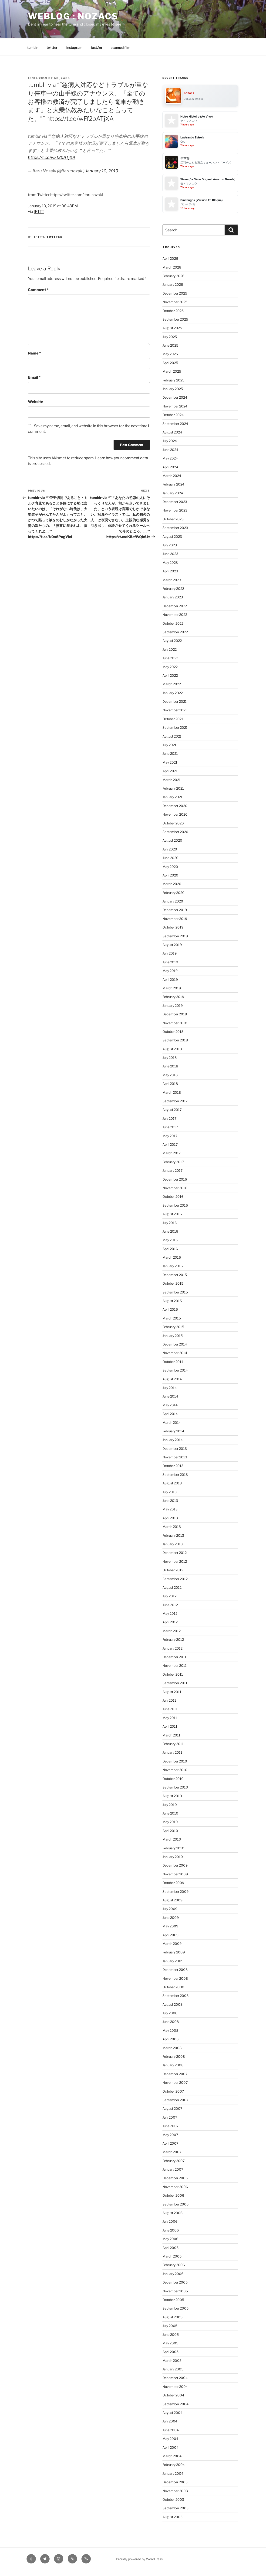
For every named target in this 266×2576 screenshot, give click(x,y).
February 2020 (173, 898)
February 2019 (173, 1002)
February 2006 (173, 2271)
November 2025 (174, 308)
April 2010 (170, 1836)
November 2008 (175, 1984)
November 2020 (175, 820)
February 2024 (173, 490)
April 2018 (170, 1089)
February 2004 (173, 2470)
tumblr (32, 47)
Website (35, 401)
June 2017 (170, 1133)
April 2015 (170, 1315)
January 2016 (172, 1272)
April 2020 (170, 881)
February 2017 (173, 1168)
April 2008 (170, 2045)
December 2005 (175, 2288)
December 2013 (174, 1454)
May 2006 (170, 2245)
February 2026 (173, 282)
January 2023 (172, 603)
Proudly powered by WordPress (139, 2565)
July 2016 (169, 1229)
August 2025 (172, 334)
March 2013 (171, 1532)
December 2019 (174, 916)
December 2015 (174, 1281)
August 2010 (172, 1802)
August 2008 (172, 2010)
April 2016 (170, 1255)
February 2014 (173, 1437)
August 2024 (172, 438)
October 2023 (173, 525)
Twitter (55, 236)
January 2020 (172, 907)
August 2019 (172, 950)
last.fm (96, 47)
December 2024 (174, 403)
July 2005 (169, 2331)
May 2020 (170, 872)
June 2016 (170, 1237)
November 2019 (174, 924)
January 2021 (172, 803)
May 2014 (170, 1411)
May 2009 (170, 1932)
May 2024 (170, 464)
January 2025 (172, 395)
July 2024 (169, 447)
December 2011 (174, 1663)
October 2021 (172, 725)
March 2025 (171, 377)
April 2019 (170, 985)
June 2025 (170, 351)
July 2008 (169, 2019)
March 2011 (171, 1741)
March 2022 (171, 690)
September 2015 (175, 1298)
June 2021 (170, 759)
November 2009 (175, 1880)
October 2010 (173, 1784)
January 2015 (172, 1341)
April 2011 (169, 1732)
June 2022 (170, 664)
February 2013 (173, 1541)
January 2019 (172, 1011)
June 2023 (170, 559)
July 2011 (169, 1706)
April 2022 (170, 681)
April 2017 (170, 1150)
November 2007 (175, 2088)
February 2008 (173, 2062)
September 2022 (175, 638)
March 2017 (171, 1159)
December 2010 (174, 1767)
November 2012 (174, 1567)
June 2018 (170, 1072)
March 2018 (171, 1098)
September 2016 (175, 1211)
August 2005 (172, 2323)
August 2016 (172, 1220)
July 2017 (169, 1124)
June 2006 (170, 2236)
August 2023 (172, 542)
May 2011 (169, 1724)
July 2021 (169, 751)
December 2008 (175, 1975)
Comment (38, 289)
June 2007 (170, 2132)
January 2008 (172, 2071)
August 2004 (172, 2418)
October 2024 (173, 421)
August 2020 (172, 846)
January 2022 (172, 699)
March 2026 (171, 273)
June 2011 (170, 1715)
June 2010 (170, 1819)
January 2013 (172, 1550)
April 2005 (170, 2357)
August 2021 (172, 742)
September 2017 (175, 1107)
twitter (52, 47)
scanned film (120, 47)
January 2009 (172, 1967)
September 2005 (175, 2314)
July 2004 (169, 2427)
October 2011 (172, 1680)
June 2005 (170, 2340)
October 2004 (173, 2401)
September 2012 (175, 1585)
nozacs (191, 93)
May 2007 (170, 2141)
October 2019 (172, 933)
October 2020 (173, 829)
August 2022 (172, 646)
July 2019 (169, 959)
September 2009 (175, 1897)
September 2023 (175, 533)
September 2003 (175, 2514)
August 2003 (172, 2523)
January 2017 (172, 1176)
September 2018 (175, 1046)
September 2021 (175, 733)
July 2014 (169, 1393)
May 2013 (170, 1515)
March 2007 (171, 2158)
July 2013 (169, 1498)
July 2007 (169, 2123)
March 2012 (171, 1637)
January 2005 (172, 2375)
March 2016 (171, 1263)
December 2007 (174, 2080)
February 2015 (173, 1333)
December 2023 (174, 507)
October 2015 (172, 1289)
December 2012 (174, 1558)
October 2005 (173, 2305)
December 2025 (174, 299)
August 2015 (172, 1307)
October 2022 (172, 629)
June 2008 (170, 2027)
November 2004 (175, 2392)
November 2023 (174, 516)
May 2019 (170, 976)
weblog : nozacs (73, 16)
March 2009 (172, 1949)
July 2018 (169, 1063)
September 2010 (175, 1793)
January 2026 (172, 290)
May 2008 (170, 2036)
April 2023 (170, 577)
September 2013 (175, 1480)
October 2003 (173, 2505)
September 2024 (175, 429)
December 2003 (175, 2488)
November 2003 (175, 2497)
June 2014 (170, 1402)
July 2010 (169, 1810)
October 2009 (173, 1888)
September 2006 (175, 2210)
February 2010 (173, 1854)
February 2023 (173, 594)
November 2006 (175, 2193)
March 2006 (172, 2262)
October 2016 (172, 1202)
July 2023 (169, 551)
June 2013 (170, 1506)
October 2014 (172, 1367)
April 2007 (170, 2149)
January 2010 (172, 1862)
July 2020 (169, 855)
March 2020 (171, 890)
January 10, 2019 (101, 170)
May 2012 (169, 1619)
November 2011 (174, 1671)
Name (34, 352)
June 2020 (170, 864)
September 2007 (175, 2106)
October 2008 (173, 1993)
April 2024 (170, 473)
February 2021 (173, 794)
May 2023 (170, 568)
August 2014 (172, 1385)
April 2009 (170, 1941)
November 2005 (175, 2297)
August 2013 (172, 1489)
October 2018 (172, 1037)
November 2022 (174, 620)
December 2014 (174, 1350)
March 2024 (171, 481)
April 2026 (170, 264)
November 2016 (174, 1194)
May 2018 (170, 1081)
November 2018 (174, 1029)
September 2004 (175, 2410)
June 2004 (170, 2436)
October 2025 (173, 316)
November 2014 (174, 1359)
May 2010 (170, 1828)
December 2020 (174, 812)
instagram (74, 47)
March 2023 (171, 586)
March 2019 (171, 994)
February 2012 (173, 1645)
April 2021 (170, 777)
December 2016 (174, 1185)
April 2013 (170, 1524)
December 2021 (174, 707)
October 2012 (172, 1576)
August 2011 (171, 1698)
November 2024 (174, 412)
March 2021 (171, 786)
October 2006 (173, 2201)
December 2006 (175, 2184)
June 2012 (170, 1611)
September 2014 (175, 1376)
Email (34, 376)
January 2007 (172, 2175)
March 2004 (172, 2462)
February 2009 (173, 1958)
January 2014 (172, 1445)
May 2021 (169, 768)
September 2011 (174, 1689)
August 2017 (172, 1115)
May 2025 (170, 360)
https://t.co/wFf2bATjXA (51, 156)
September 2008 (175, 2001)
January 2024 (172, 499)
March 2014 (171, 1428)
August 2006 (172, 2219)
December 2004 (175, 2384)
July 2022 (169, 655)
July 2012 (169, 1602)
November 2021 (174, 716)
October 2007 (173, 2097)
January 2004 (172, 2479)
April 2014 (170, 1419)
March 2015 (171, 1324)
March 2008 (172, 2054)
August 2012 (172, 1593)
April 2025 (170, 369)
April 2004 (170, 2453)
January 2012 (172, 1654)
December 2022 (174, 612)
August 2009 (172, 1906)
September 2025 (175, 325)
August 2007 (172, 2114)
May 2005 (170, 2349)
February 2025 (173, 386)
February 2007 (173, 2167)
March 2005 (172, 2366)
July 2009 (169, 1914)
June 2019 (170, 968)
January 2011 (172, 1758)
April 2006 (170, 2253)
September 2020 (175, 838)
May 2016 (170, 1246)
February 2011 (173, 1750)
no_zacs (62, 77)
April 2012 (170, 1628)
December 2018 (174, 1020)
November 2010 (174, 1776)
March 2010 (171, 1845)
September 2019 (175, 942)
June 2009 (170, 1923)
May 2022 (170, 673)
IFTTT (39, 211)
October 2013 (172, 1471)
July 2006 (169, 2227)
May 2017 (169, 1142)
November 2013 (174, 1463)
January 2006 (172, 2279)
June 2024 (170, 455)
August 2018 (172, 1055)
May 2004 (170, 2444)
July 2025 (169, 343)
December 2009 (175, 1871)
